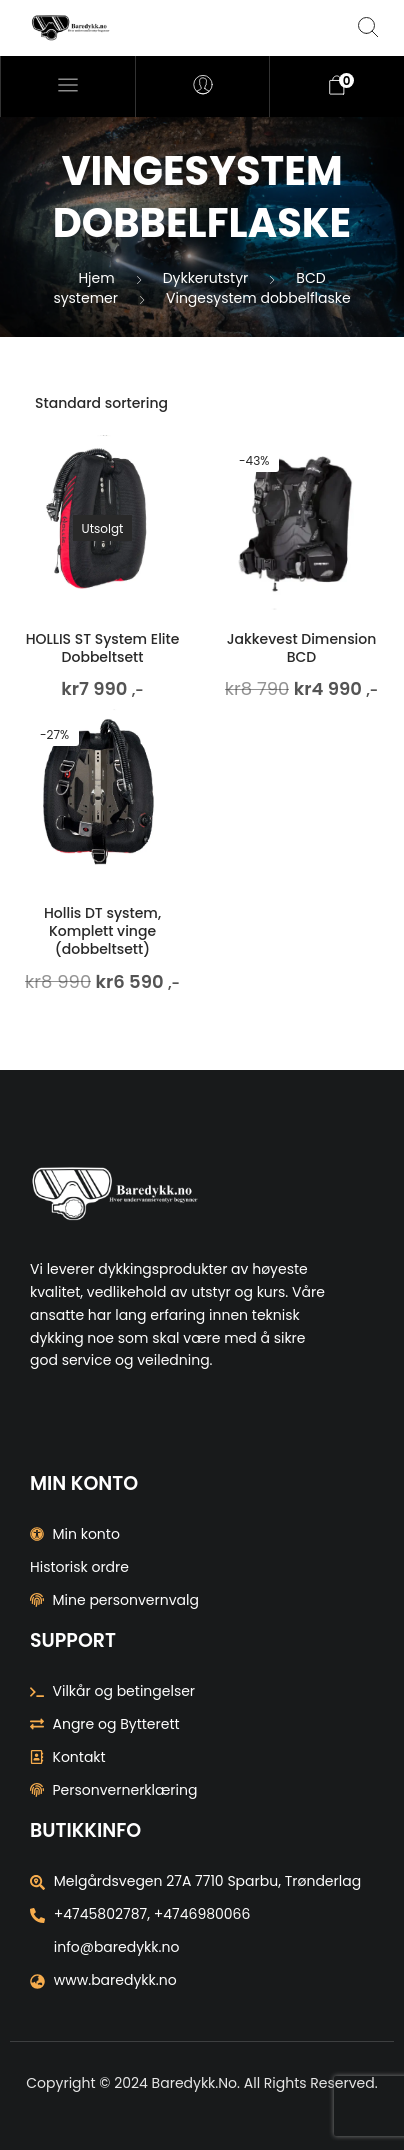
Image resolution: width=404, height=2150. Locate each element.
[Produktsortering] (202, 403)
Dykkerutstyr (206, 278)
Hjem (96, 278)
